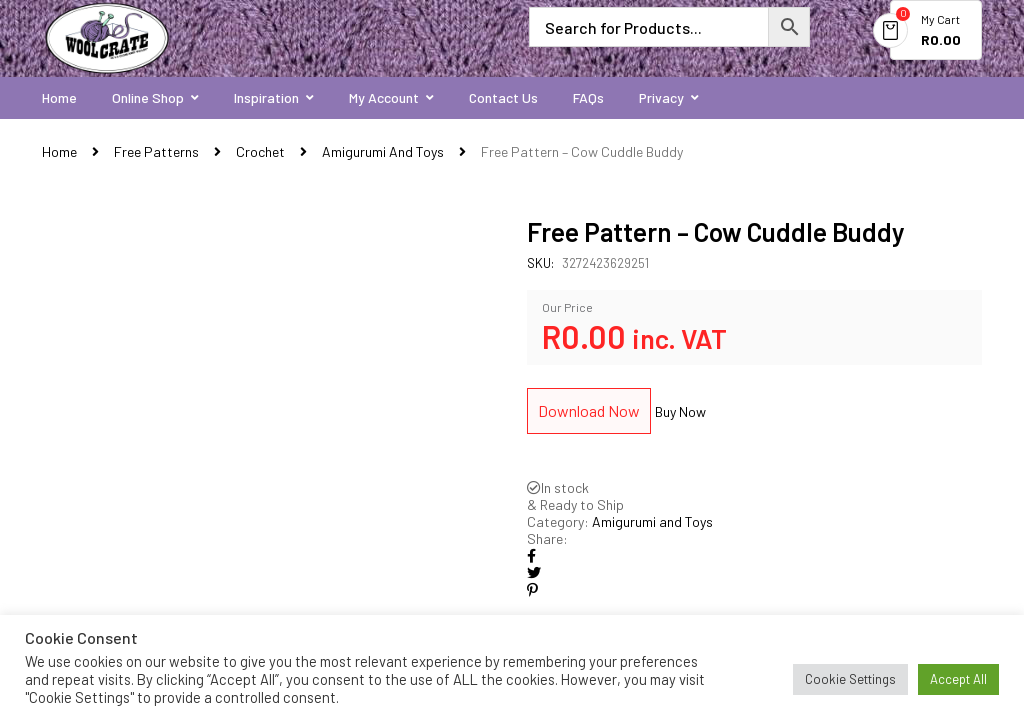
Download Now (589, 410)
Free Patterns (156, 151)
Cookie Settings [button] (850, 679)
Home (59, 151)
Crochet (260, 151)
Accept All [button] (958, 679)
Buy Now (680, 411)
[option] (269, 428)
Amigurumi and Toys (383, 151)
